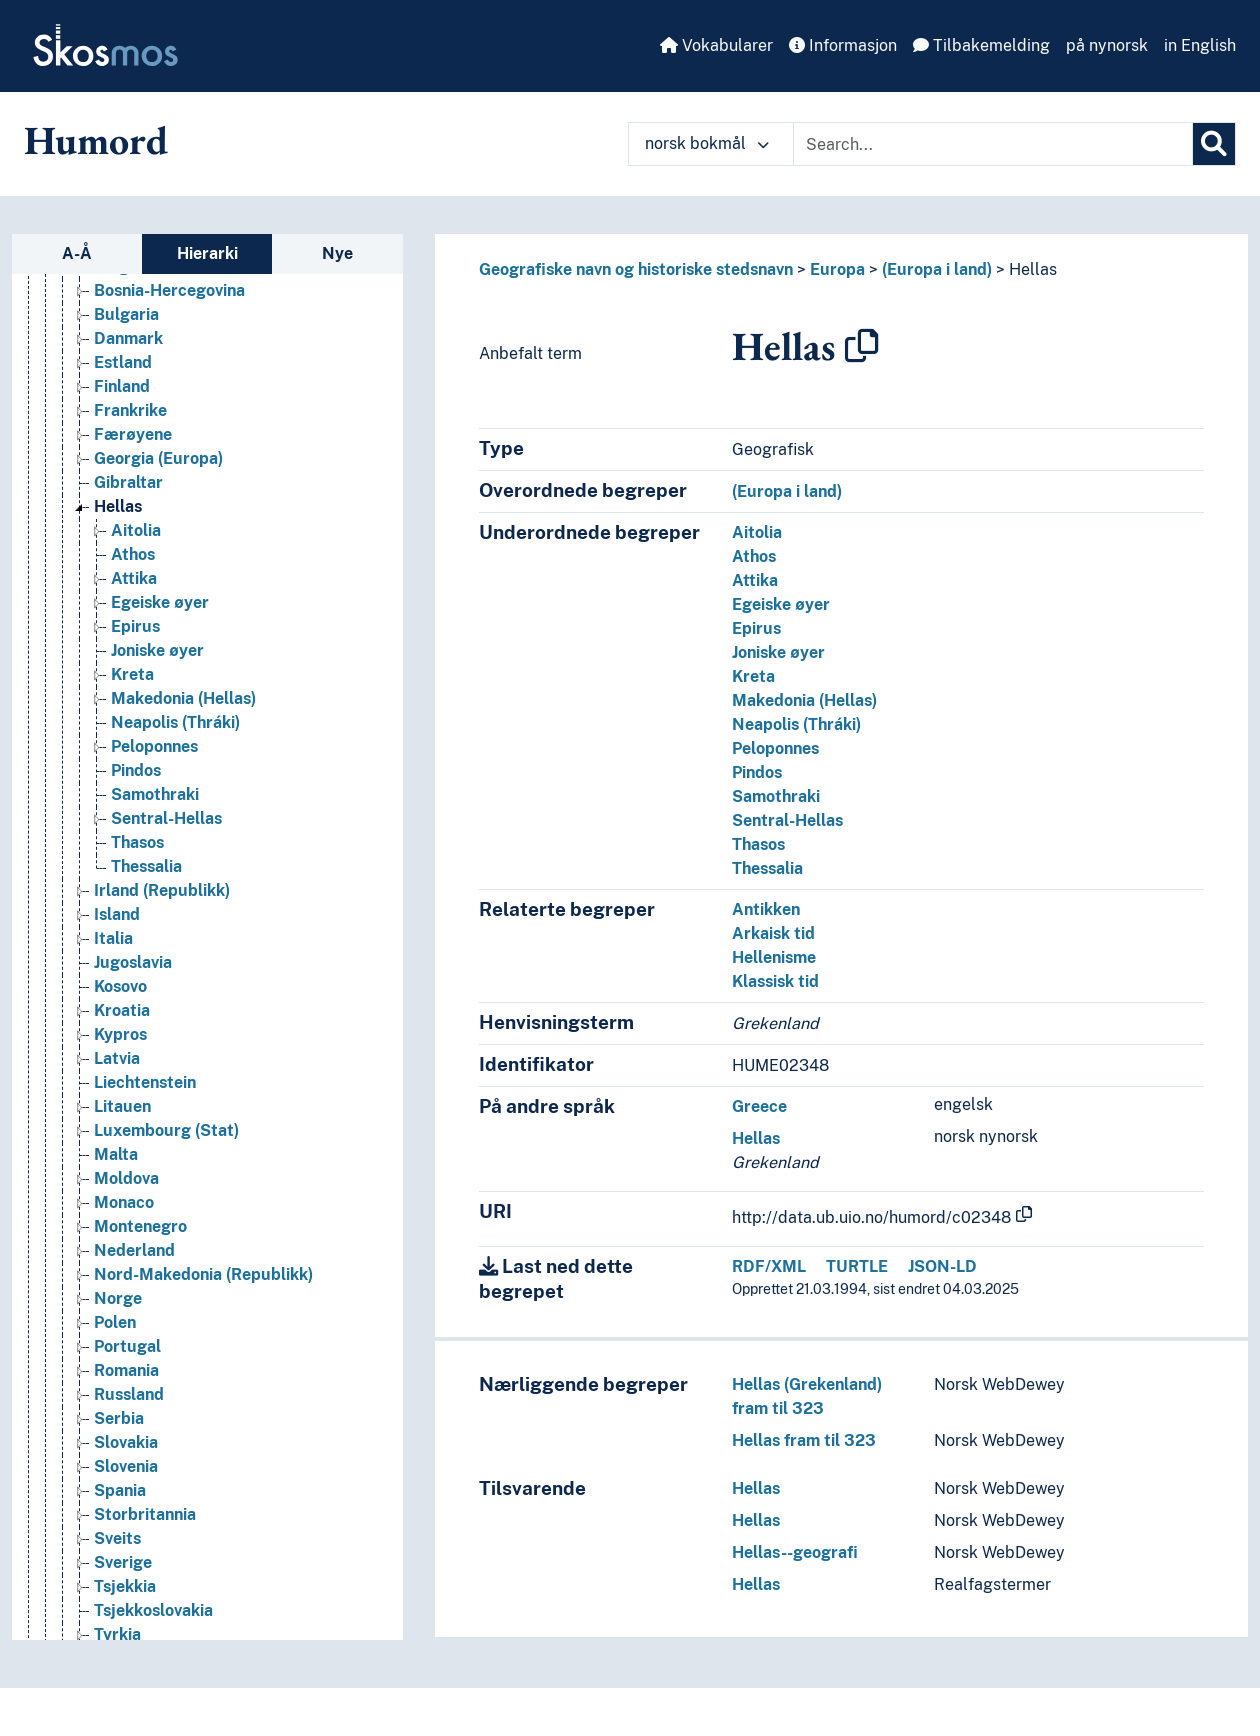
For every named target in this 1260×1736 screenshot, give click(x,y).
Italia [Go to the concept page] (113, 938)
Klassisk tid (775, 981)
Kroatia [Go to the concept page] (122, 1010)
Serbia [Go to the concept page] (119, 1418)
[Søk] (1214, 144)
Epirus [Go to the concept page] (135, 626)
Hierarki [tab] (207, 253)
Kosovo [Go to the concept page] (120, 986)
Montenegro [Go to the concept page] (140, 1226)
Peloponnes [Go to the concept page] (154, 746)
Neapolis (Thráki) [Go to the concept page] (175, 722)
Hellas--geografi (795, 1552)
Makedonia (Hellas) (804, 700)
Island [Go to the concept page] (117, 914)
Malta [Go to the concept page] (116, 1154)
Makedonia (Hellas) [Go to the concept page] (183, 698)
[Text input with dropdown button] (993, 144)
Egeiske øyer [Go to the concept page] (160, 602)
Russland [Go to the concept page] (129, 1394)
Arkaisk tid (773, 933)
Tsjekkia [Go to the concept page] (125, 1586)
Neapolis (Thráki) (796, 724)
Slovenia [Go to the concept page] (126, 1466)
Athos (754, 556)
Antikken (766, 909)
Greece (759, 1106)
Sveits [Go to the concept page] (117, 1538)
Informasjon (843, 45)
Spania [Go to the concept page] (120, 1490)
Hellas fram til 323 (804, 1440)
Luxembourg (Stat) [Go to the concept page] (166, 1130)
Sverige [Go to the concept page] (123, 1562)
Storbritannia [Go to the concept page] (145, 1514)
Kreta (753, 676)
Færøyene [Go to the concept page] (133, 434)
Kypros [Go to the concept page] (120, 1034)
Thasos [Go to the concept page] (137, 842)
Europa (837, 269)
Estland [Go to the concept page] (123, 362)
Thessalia (767, 868)
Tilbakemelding (981, 45)
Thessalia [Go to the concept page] (146, 866)
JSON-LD (942, 1266)
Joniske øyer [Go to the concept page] (157, 650)
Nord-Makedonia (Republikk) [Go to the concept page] (203, 1274)
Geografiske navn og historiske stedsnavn (636, 269)
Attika (755, 580)
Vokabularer (716, 45)
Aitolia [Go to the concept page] (136, 530)
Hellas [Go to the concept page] (118, 506)
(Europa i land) (937, 269)
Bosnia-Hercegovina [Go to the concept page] (169, 290)
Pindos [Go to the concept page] (136, 770)
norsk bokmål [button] (707, 143)
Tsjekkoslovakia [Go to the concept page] (153, 1610)
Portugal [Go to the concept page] (127, 1346)
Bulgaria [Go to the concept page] (126, 314)
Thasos (758, 844)
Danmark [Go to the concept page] (128, 338)
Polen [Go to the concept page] (115, 1322)
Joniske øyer (778, 652)
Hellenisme (774, 957)
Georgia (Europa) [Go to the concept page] (158, 458)
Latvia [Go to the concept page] (117, 1058)
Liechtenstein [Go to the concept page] (145, 1082)
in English (1200, 45)
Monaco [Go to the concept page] (124, 1202)
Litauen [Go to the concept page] (122, 1106)
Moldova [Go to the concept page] (126, 1178)
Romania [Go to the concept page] (126, 1370)
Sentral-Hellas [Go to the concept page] (166, 818)
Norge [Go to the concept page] (118, 1298)
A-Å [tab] (77, 253)
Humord (96, 140)
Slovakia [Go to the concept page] (126, 1442)
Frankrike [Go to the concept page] (130, 410)
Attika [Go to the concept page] (134, 578)
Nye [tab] (337, 253)
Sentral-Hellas (787, 820)
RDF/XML (769, 1266)
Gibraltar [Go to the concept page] (128, 482)
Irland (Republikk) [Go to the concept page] (162, 890)
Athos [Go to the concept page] (133, 554)
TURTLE (857, 1266)
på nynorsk (1107, 45)
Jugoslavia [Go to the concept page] (133, 962)
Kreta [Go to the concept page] (132, 674)
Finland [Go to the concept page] (122, 386)
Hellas (1033, 269)
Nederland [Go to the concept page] (134, 1250)
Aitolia (757, 532)
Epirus (756, 628)
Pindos (757, 772)
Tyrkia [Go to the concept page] (117, 1634)
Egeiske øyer (781, 604)
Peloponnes (775, 748)
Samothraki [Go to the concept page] (155, 794)
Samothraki (776, 796)
